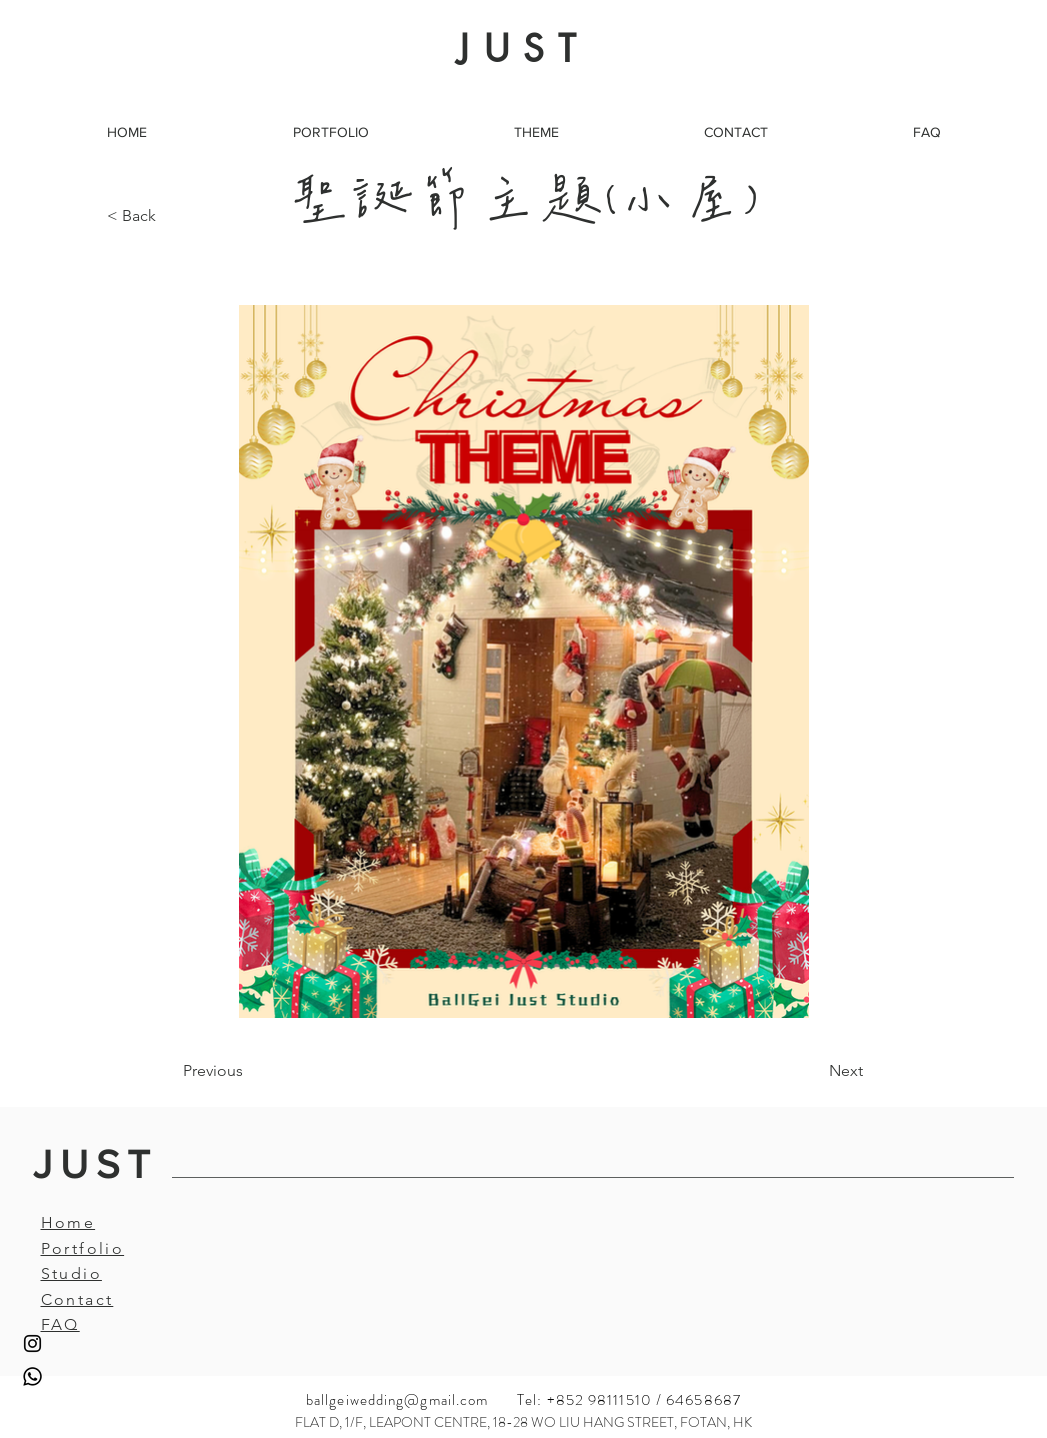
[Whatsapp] (32, 1376)
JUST (95, 1164)
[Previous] (249, 1071)
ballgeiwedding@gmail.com (397, 1400)
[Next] (813, 1071)
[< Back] (173, 216)
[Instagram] (32, 1343)
